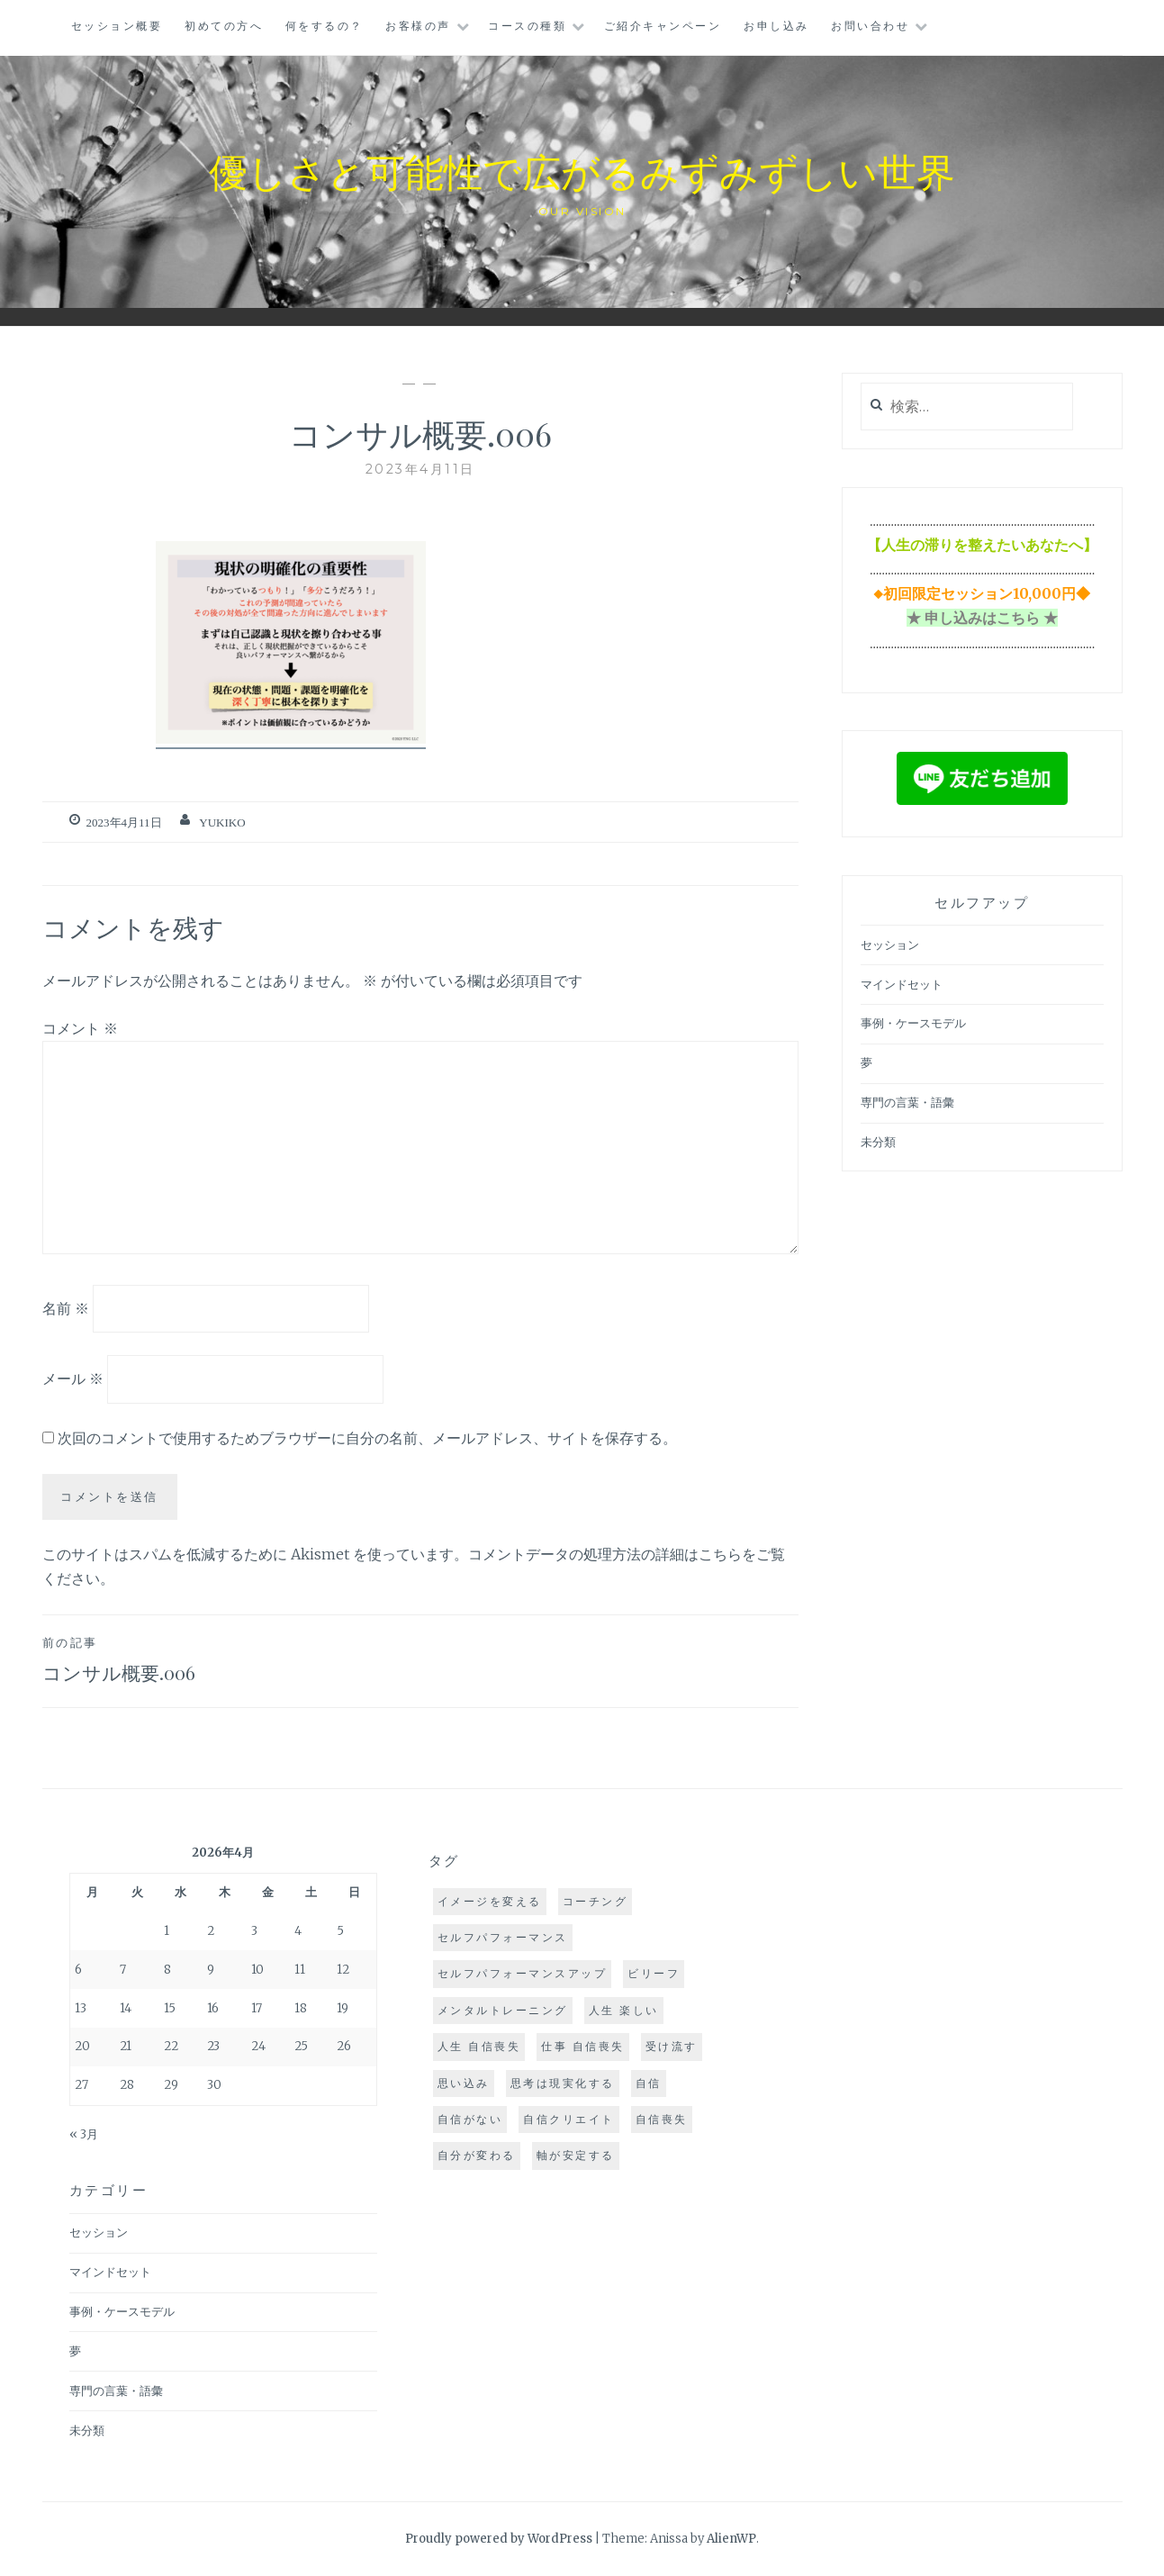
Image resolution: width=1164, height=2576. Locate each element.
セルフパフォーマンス (503, 1937)
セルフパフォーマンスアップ (523, 1973)
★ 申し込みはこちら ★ (982, 618)
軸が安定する (576, 2155)
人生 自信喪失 (479, 2046)
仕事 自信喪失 (583, 2046)
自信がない (470, 2119)
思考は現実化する (562, 2083)
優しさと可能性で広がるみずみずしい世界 (582, 168)
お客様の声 (418, 25)
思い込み (464, 2083)
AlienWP (731, 2538)
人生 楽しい (624, 2010)
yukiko (222, 822)
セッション (890, 945)
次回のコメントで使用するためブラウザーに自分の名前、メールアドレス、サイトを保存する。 (367, 1438)
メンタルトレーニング (503, 2010)
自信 (649, 2083)
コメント (80, 1028)
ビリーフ (653, 1973)
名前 (65, 1307)
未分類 (878, 1142)
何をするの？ (324, 25)
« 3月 (83, 2134)
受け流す (671, 2046)
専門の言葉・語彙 (907, 1102)
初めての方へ (224, 25)
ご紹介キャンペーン (663, 25)
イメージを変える (490, 1901)
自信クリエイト (569, 2119)
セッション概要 (117, 25)
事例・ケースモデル (913, 1023)
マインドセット (902, 984)
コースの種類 (527, 25)
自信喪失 (662, 2119)
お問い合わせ (870, 25)
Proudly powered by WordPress (498, 2538)
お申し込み (776, 25)
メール (73, 1378)
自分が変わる (477, 2155)
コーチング (595, 1901)
